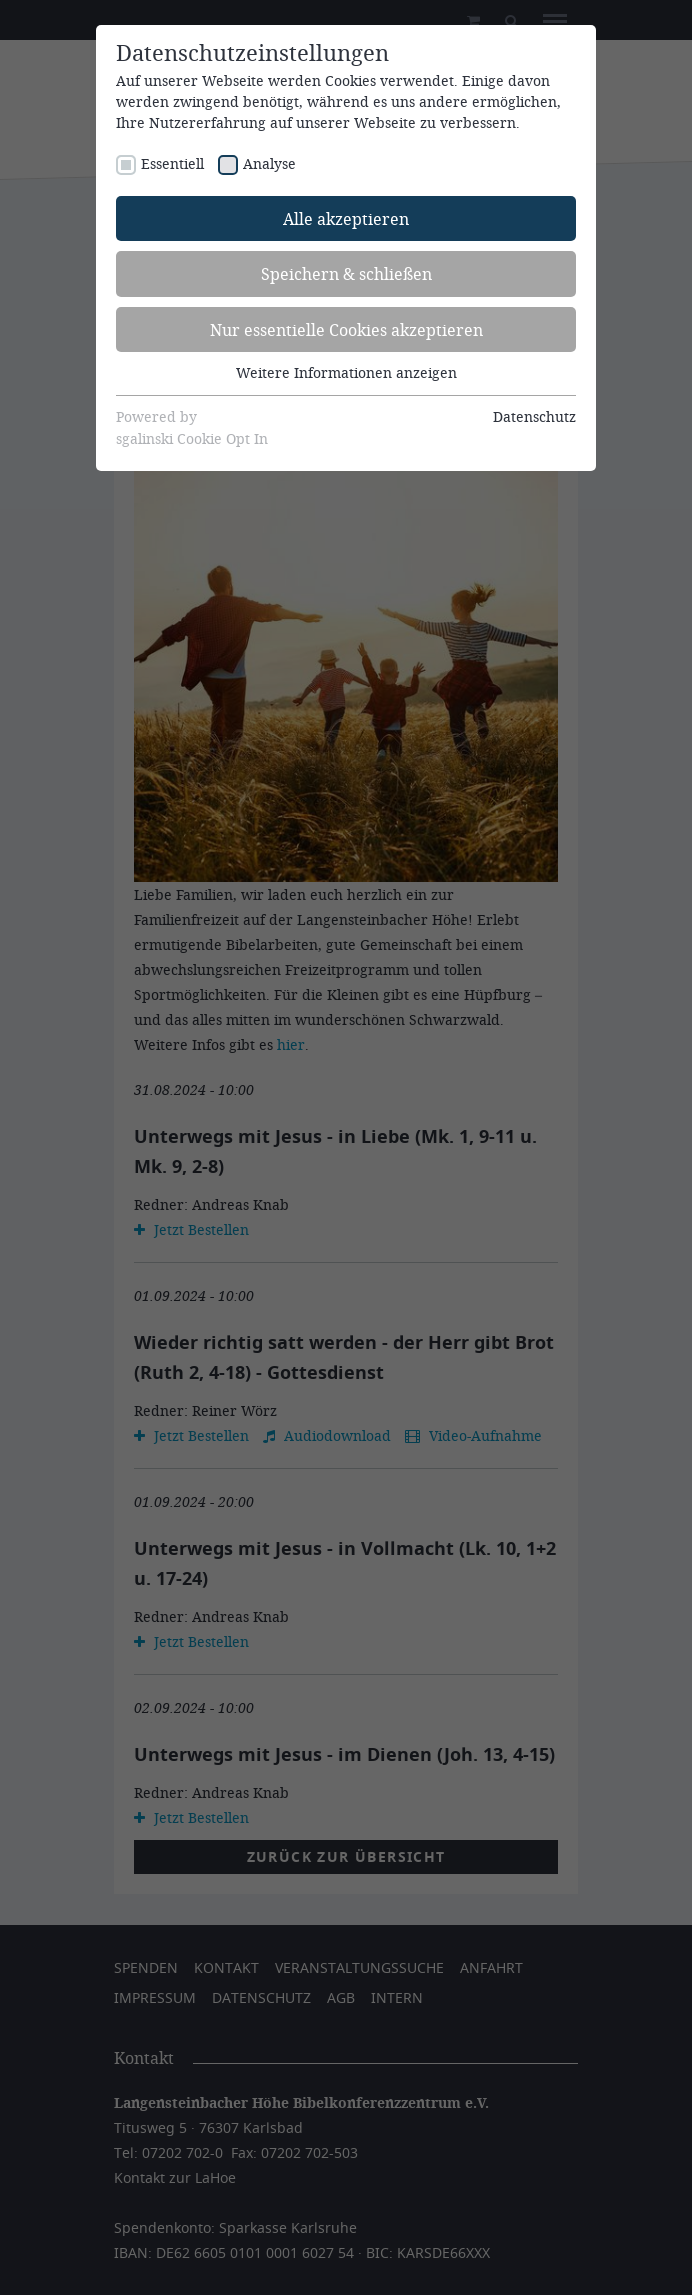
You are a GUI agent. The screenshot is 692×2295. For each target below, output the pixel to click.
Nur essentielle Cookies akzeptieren (346, 329)
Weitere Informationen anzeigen (346, 372)
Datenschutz (534, 416)
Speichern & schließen (346, 273)
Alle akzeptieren (346, 218)
